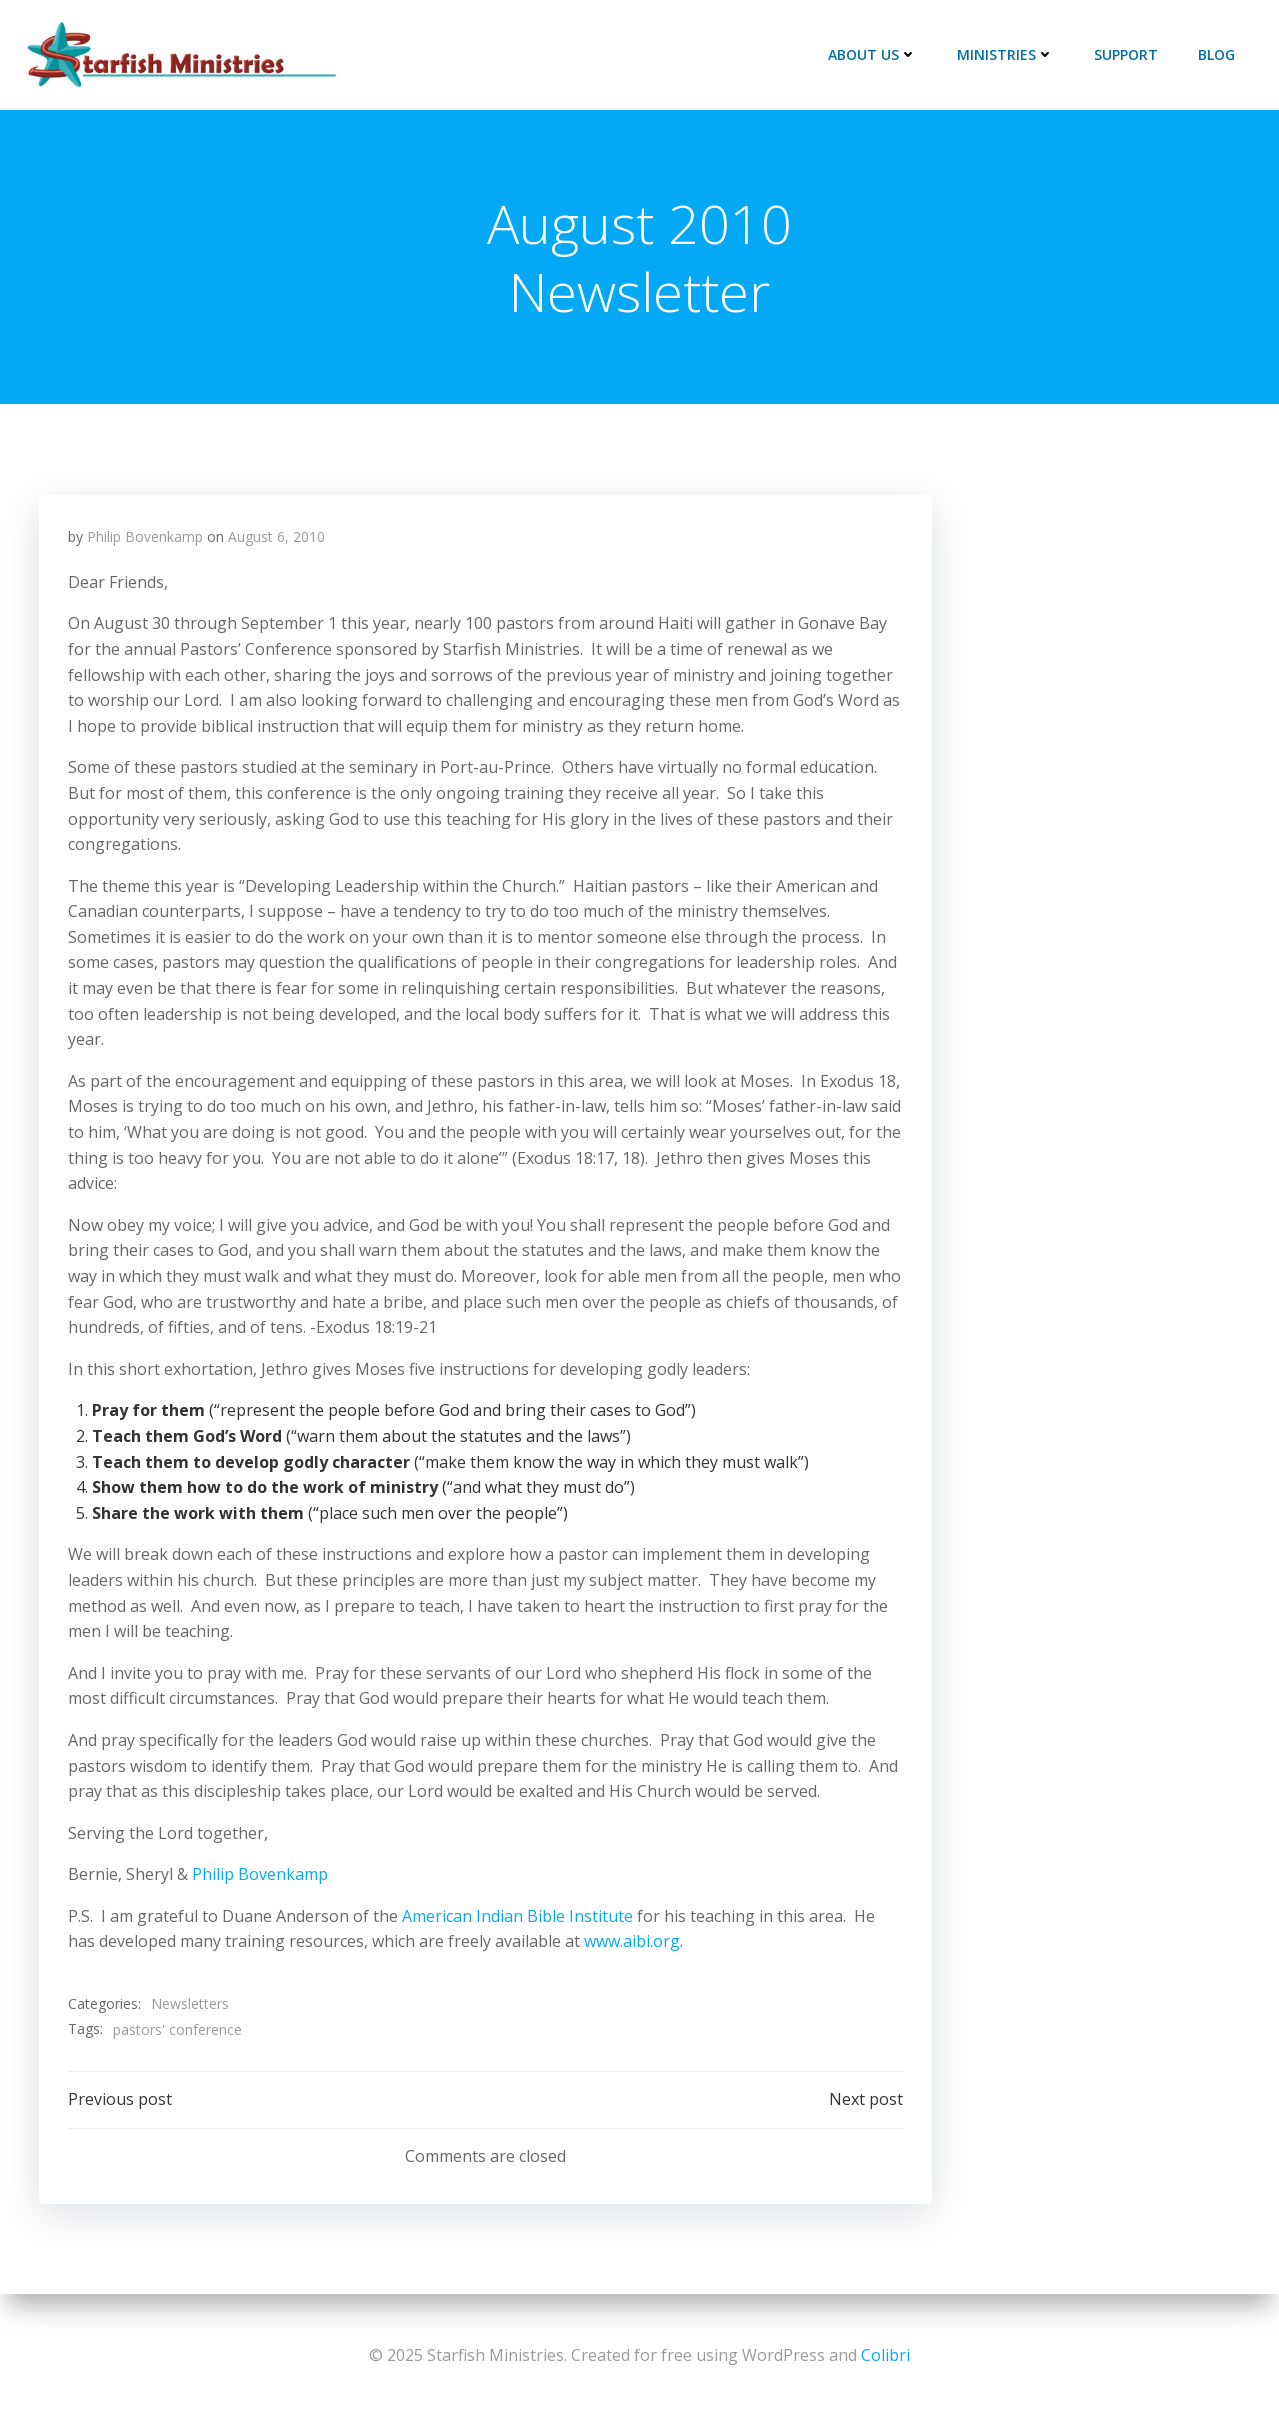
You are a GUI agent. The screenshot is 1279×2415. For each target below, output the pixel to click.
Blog (1217, 54)
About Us (873, 54)
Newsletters (191, 2005)
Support (1127, 54)
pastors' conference (178, 2031)
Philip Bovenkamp (146, 538)
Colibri (885, 2355)
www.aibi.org (633, 1943)
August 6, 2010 (277, 538)
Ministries (1006, 54)
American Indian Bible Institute (518, 1918)
